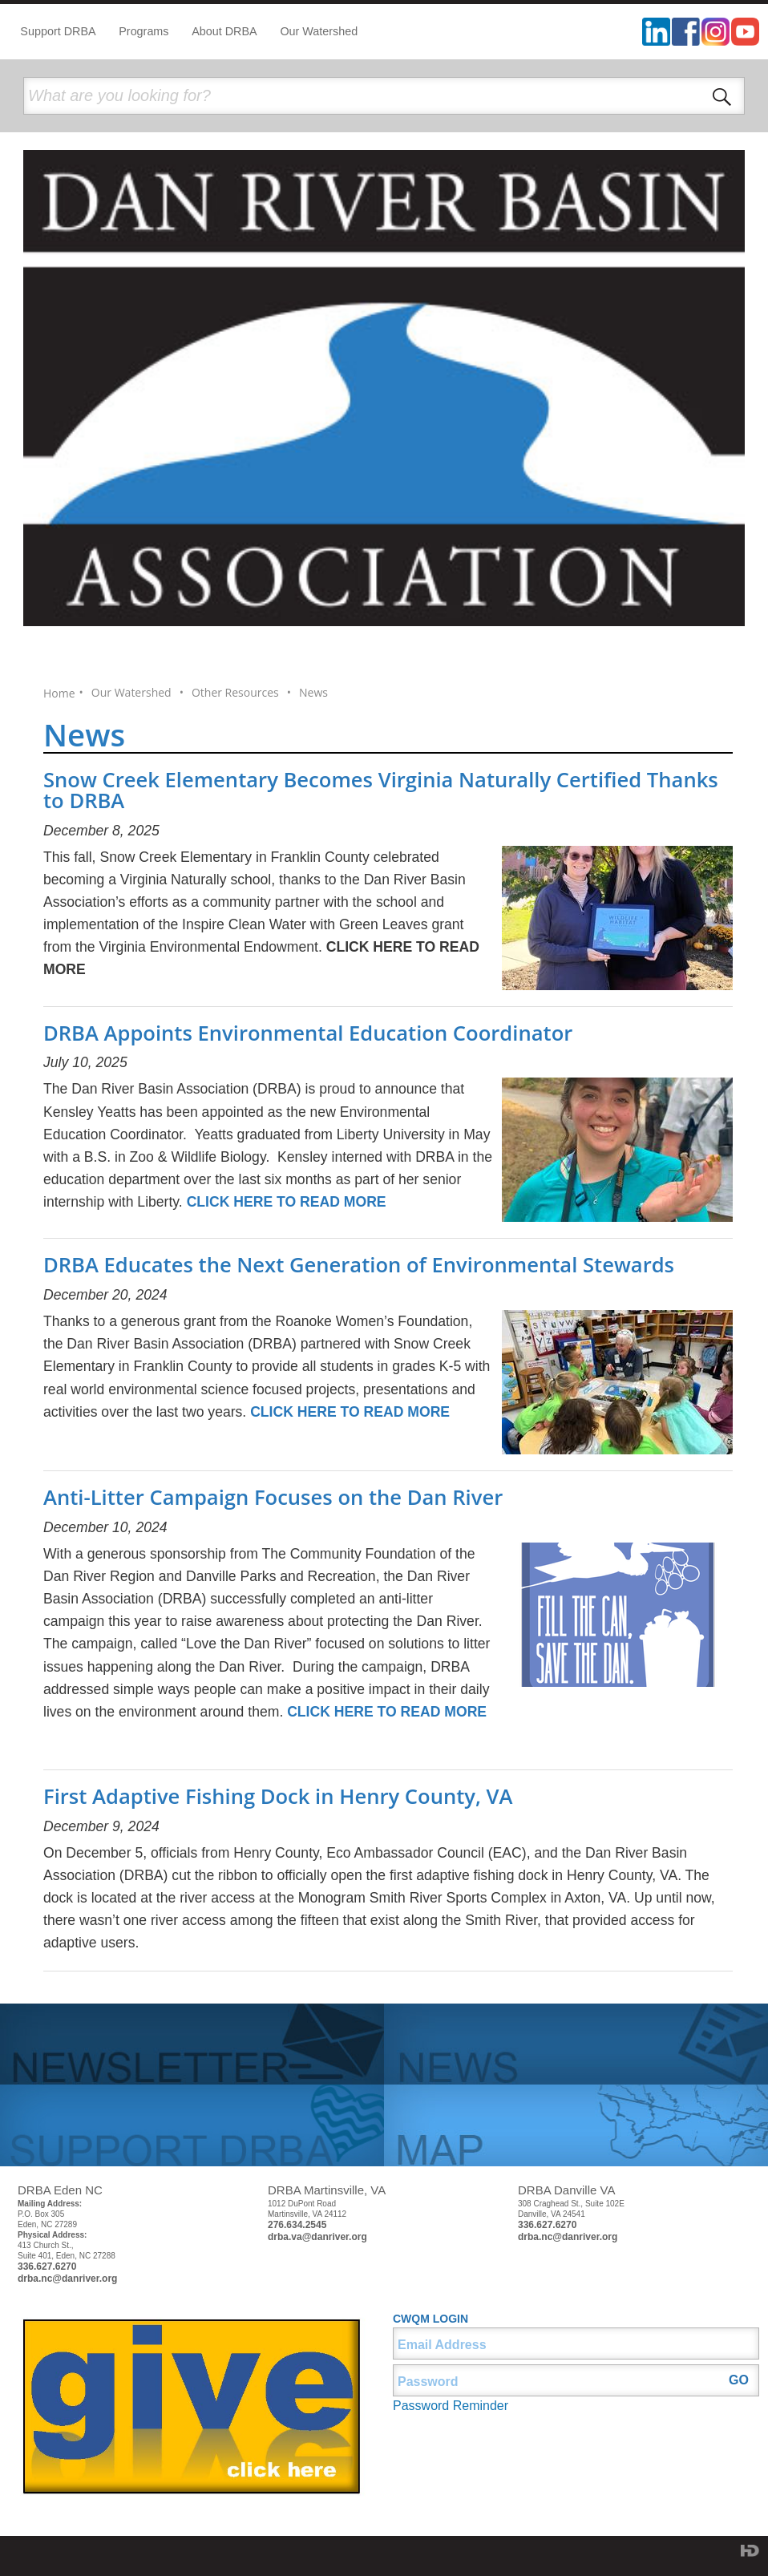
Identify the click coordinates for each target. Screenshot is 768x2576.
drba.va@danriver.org (317, 2236)
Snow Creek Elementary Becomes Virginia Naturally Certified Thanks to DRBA (380, 790)
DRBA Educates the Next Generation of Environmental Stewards (358, 1265)
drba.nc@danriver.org (67, 2278)
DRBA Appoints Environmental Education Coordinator (307, 1033)
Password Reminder (450, 2405)
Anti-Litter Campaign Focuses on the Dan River (273, 1497)
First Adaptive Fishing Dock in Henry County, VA (277, 1796)
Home (59, 693)
